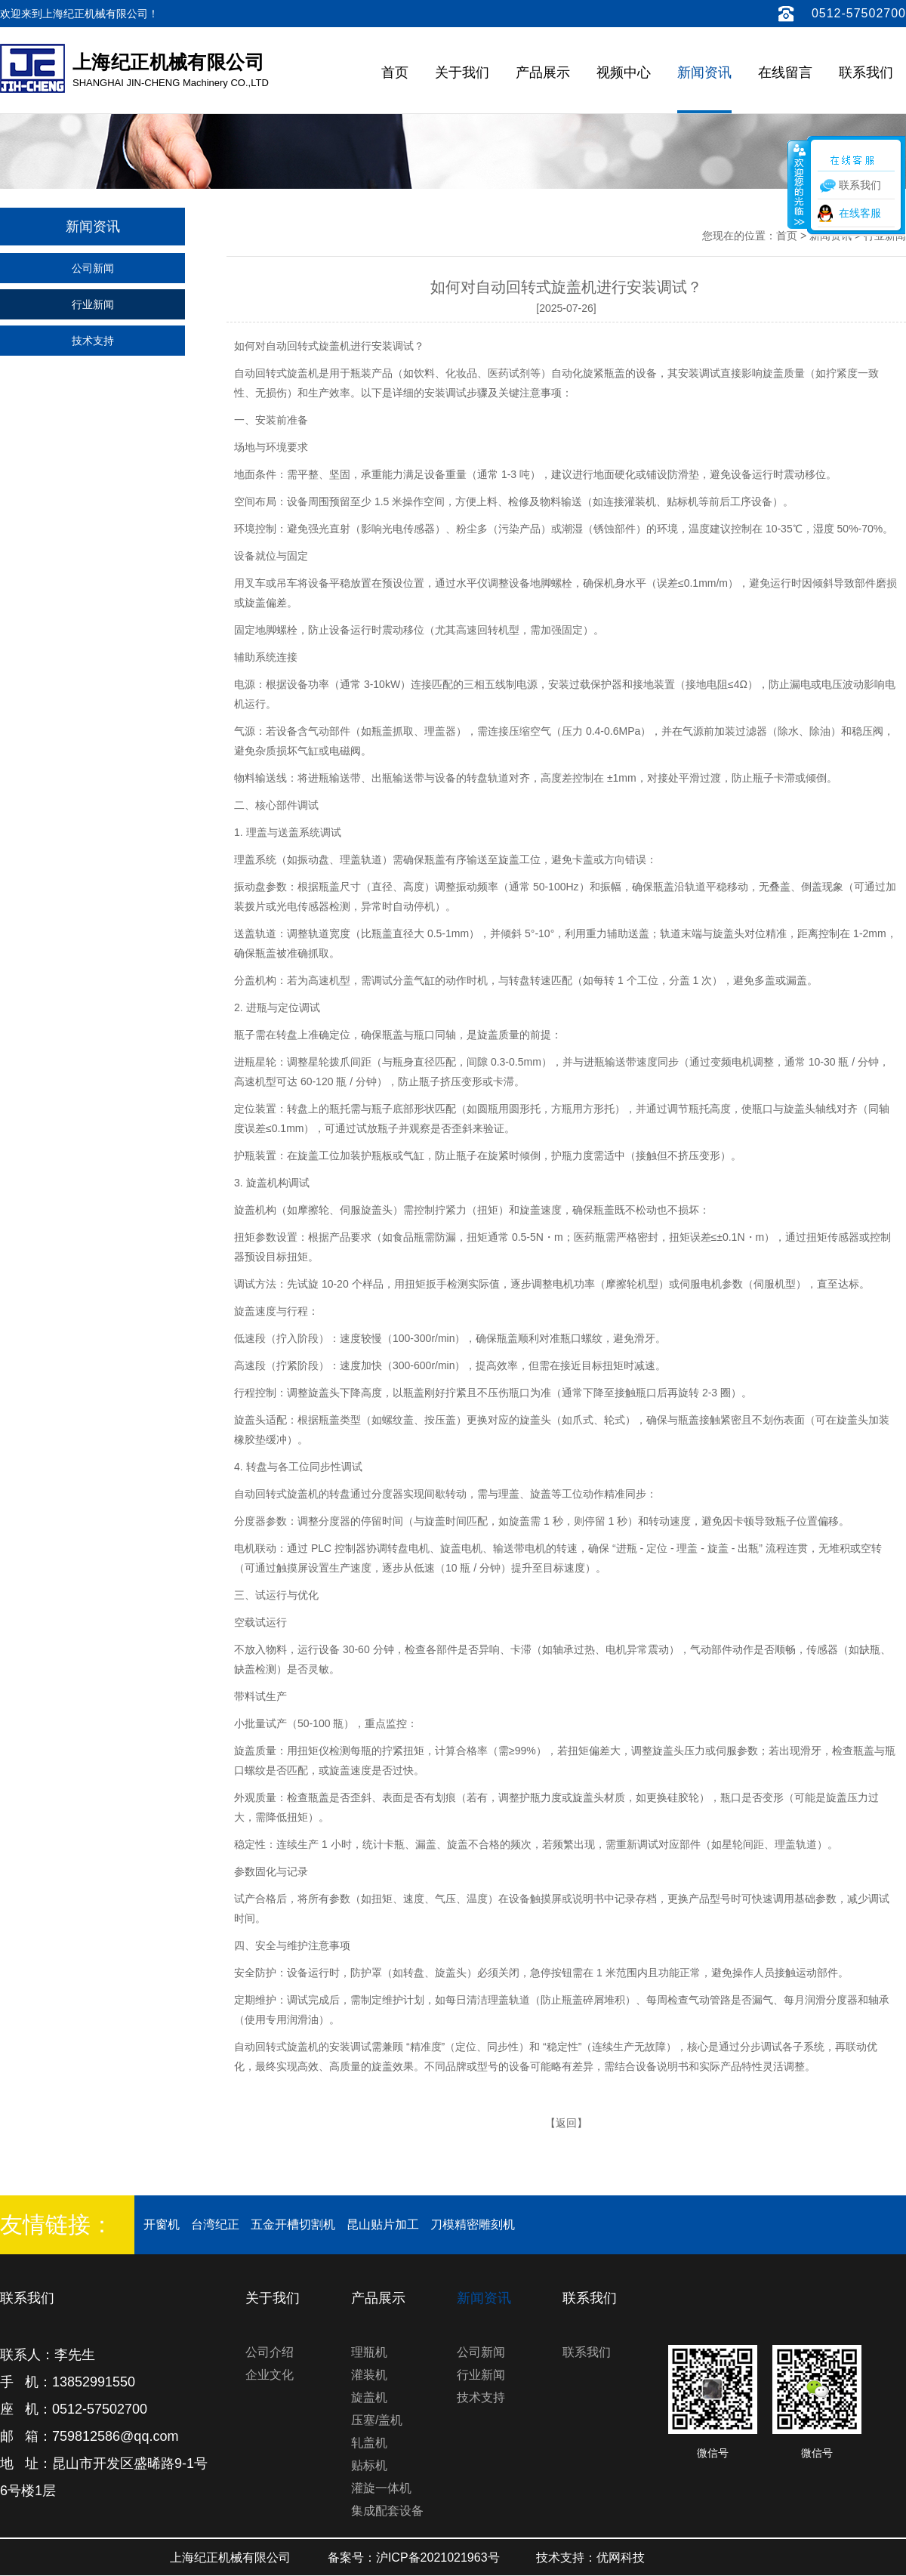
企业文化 (269, 2374)
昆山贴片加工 (383, 2224)
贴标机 (369, 2465)
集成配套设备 (387, 2510)
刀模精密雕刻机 (472, 2224)
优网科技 (620, 2557)
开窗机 (161, 2224)
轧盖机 (369, 2442)
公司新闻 (93, 268)
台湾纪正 (215, 2224)
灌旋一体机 (381, 2488)
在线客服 (860, 213)
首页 (394, 72)
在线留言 (785, 72)
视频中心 (623, 72)
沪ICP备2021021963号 (438, 2557)
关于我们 (462, 72)
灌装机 (369, 2374)
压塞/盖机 (376, 2420)
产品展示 (543, 72)
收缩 (798, 184)
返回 (566, 2123)
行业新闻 (93, 304)
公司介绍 (269, 2352)
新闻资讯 (704, 72)
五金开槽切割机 (293, 2224)
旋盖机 (369, 2397)
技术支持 (93, 341)
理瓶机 (369, 2352)
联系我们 (866, 72)
